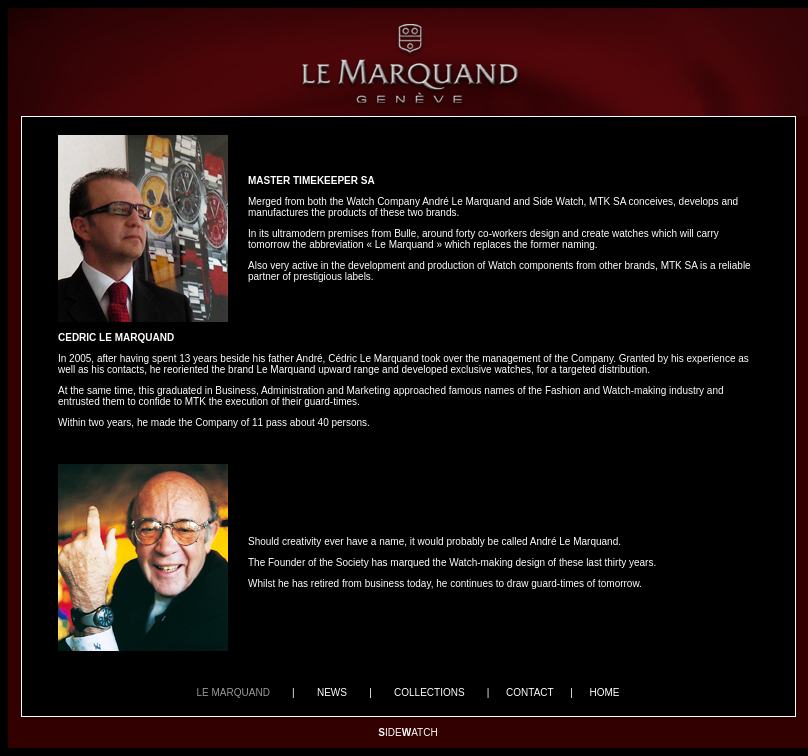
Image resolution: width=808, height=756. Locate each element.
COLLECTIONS (429, 692)
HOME (604, 692)
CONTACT (529, 692)
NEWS (330, 692)
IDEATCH (407, 732)
